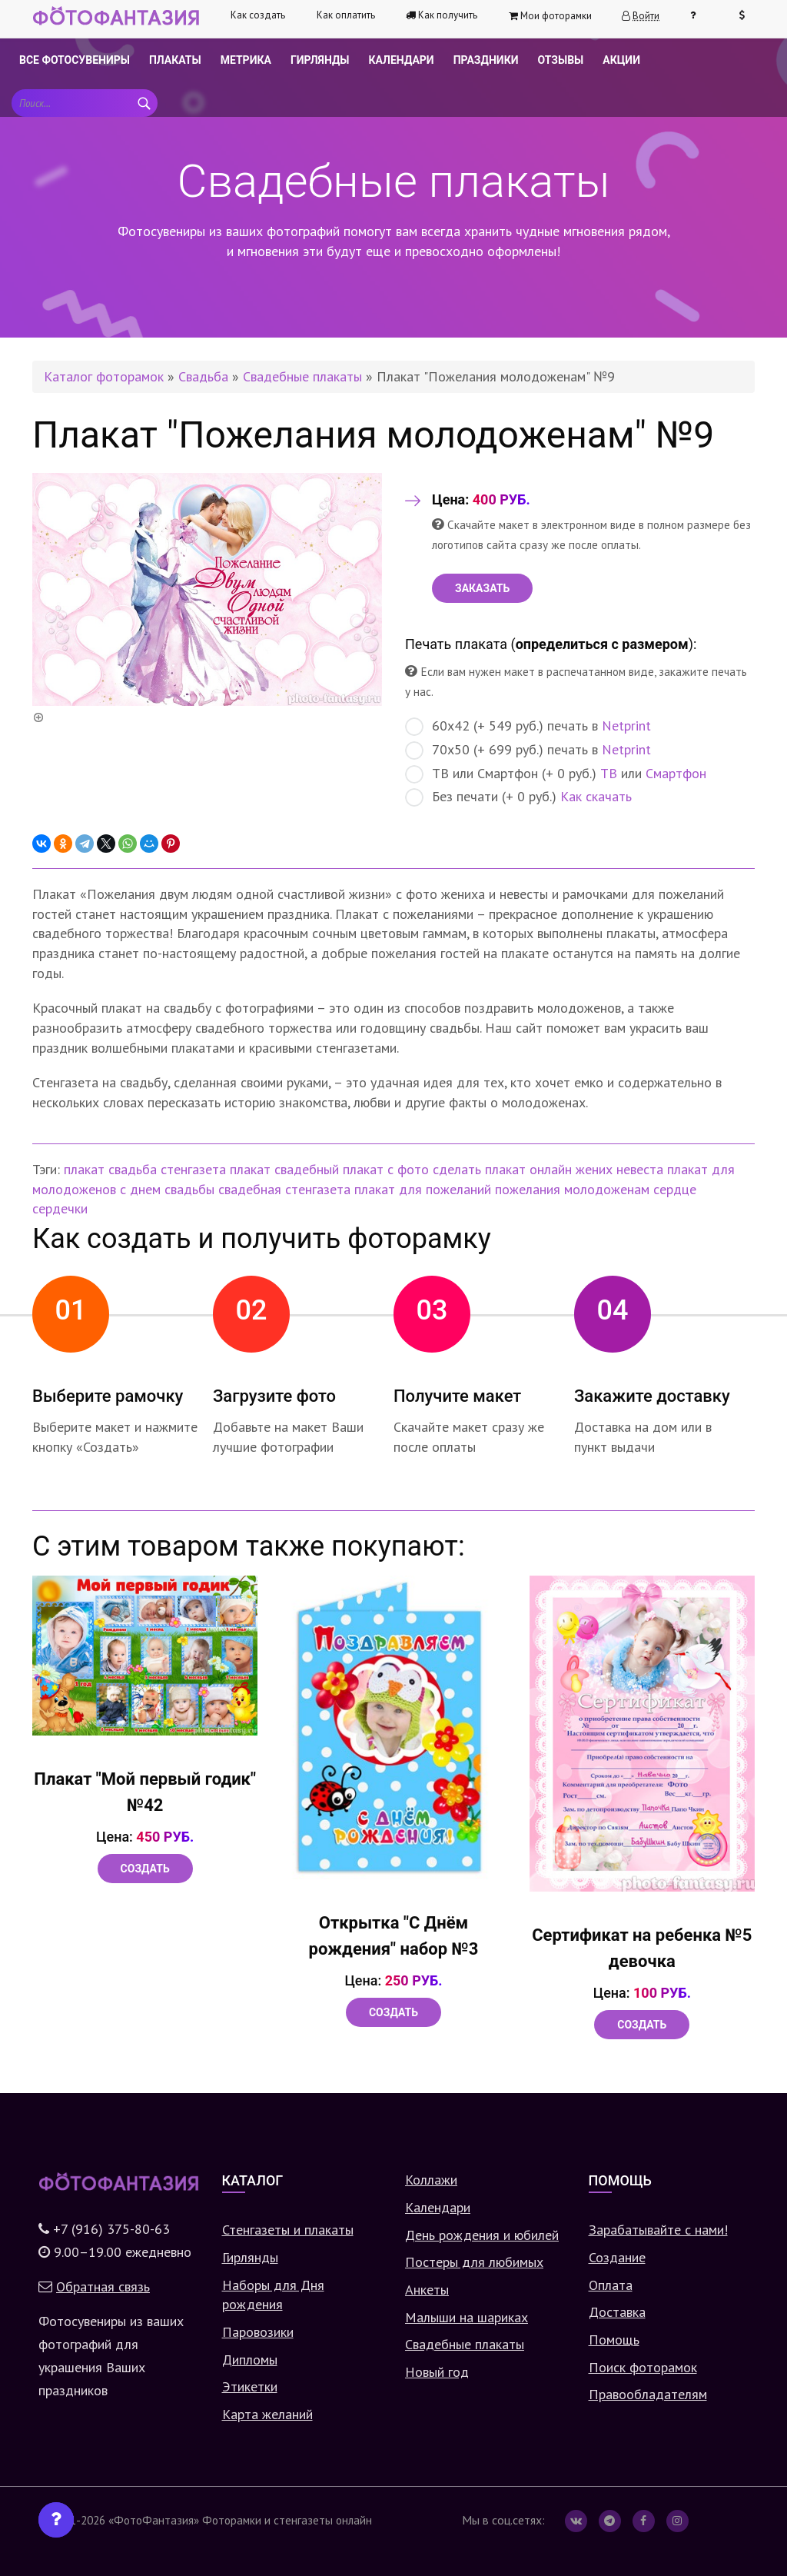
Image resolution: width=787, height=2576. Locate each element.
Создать (145, 1868)
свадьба (132, 1169)
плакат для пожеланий (422, 1189)
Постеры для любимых (474, 2262)
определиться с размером (602, 644)
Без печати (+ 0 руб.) (518, 797)
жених (594, 1169)
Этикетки (249, 2386)
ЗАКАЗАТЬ (482, 588)
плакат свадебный (284, 1169)
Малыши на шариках (466, 2317)
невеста (639, 1169)
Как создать (258, 15)
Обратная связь (103, 2286)
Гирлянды (320, 60)
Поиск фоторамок (643, 2367)
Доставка (617, 2312)
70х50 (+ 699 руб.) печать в (528, 750)
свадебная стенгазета (284, 1189)
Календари (401, 60)
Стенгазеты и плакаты (288, 2229)
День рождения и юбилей (482, 2235)
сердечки (60, 1208)
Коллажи (431, 2179)
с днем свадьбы (167, 1189)
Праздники (486, 60)
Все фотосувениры (74, 60)
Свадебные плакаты (302, 376)
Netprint (626, 725)
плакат (84, 1169)
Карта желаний (267, 2414)
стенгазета (193, 1169)
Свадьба (203, 376)
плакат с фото (386, 1169)
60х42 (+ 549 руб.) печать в (528, 726)
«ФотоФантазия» (153, 2520)
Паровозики (258, 2332)
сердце (674, 1189)
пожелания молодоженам (572, 1189)
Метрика (246, 60)
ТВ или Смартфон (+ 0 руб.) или (555, 774)
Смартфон (676, 773)
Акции (621, 60)
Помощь (614, 2339)
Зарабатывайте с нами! (658, 2229)
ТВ (608, 773)
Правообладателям (648, 2394)
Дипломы (249, 2359)
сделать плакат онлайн (502, 1169)
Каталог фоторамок (104, 376)
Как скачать (596, 796)
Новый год (437, 2372)
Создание (617, 2257)
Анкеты (427, 2289)
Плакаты (175, 60)
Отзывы (560, 60)
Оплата (611, 2285)
